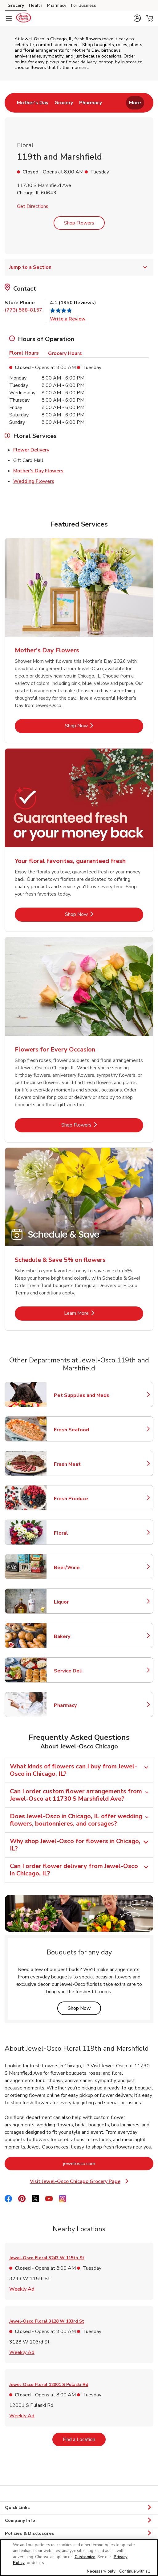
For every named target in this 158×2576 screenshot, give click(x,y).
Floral (81, 1533)
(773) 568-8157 (23, 310)
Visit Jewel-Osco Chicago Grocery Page (80, 2181)
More (135, 102)
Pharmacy (81, 1705)
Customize (85, 2557)
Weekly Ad (21, 2288)
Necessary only (101, 2571)
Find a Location (84, 2439)
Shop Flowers (79, 223)
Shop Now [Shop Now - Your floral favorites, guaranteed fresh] (97, 914)
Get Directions (32, 206)
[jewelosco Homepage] (23, 18)
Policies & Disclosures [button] (79, 2533)
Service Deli (81, 1670)
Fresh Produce (81, 1498)
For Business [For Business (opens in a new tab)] (83, 5)
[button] (137, 18)
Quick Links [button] (79, 2508)
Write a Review (68, 319)
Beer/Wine (81, 1567)
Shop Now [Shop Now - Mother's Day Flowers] (97, 725)
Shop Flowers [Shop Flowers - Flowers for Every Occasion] (95, 1124)
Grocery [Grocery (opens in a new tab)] (15, 5)
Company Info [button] (79, 2521)
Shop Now (84, 2008)
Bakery (81, 1636)
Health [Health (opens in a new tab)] (35, 5)
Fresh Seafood (81, 1429)
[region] (79, 2557)
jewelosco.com (104, 2163)
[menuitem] (32, 102)
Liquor (81, 1602)
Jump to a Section (79, 267)
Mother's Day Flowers (38, 470)
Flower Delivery (31, 449)
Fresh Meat (81, 1464)
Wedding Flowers (33, 481)
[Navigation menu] (8, 18)
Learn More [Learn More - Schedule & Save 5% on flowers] (96, 1313)
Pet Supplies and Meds (81, 1395)
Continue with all (134, 2571)
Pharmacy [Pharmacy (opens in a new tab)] (56, 5)
